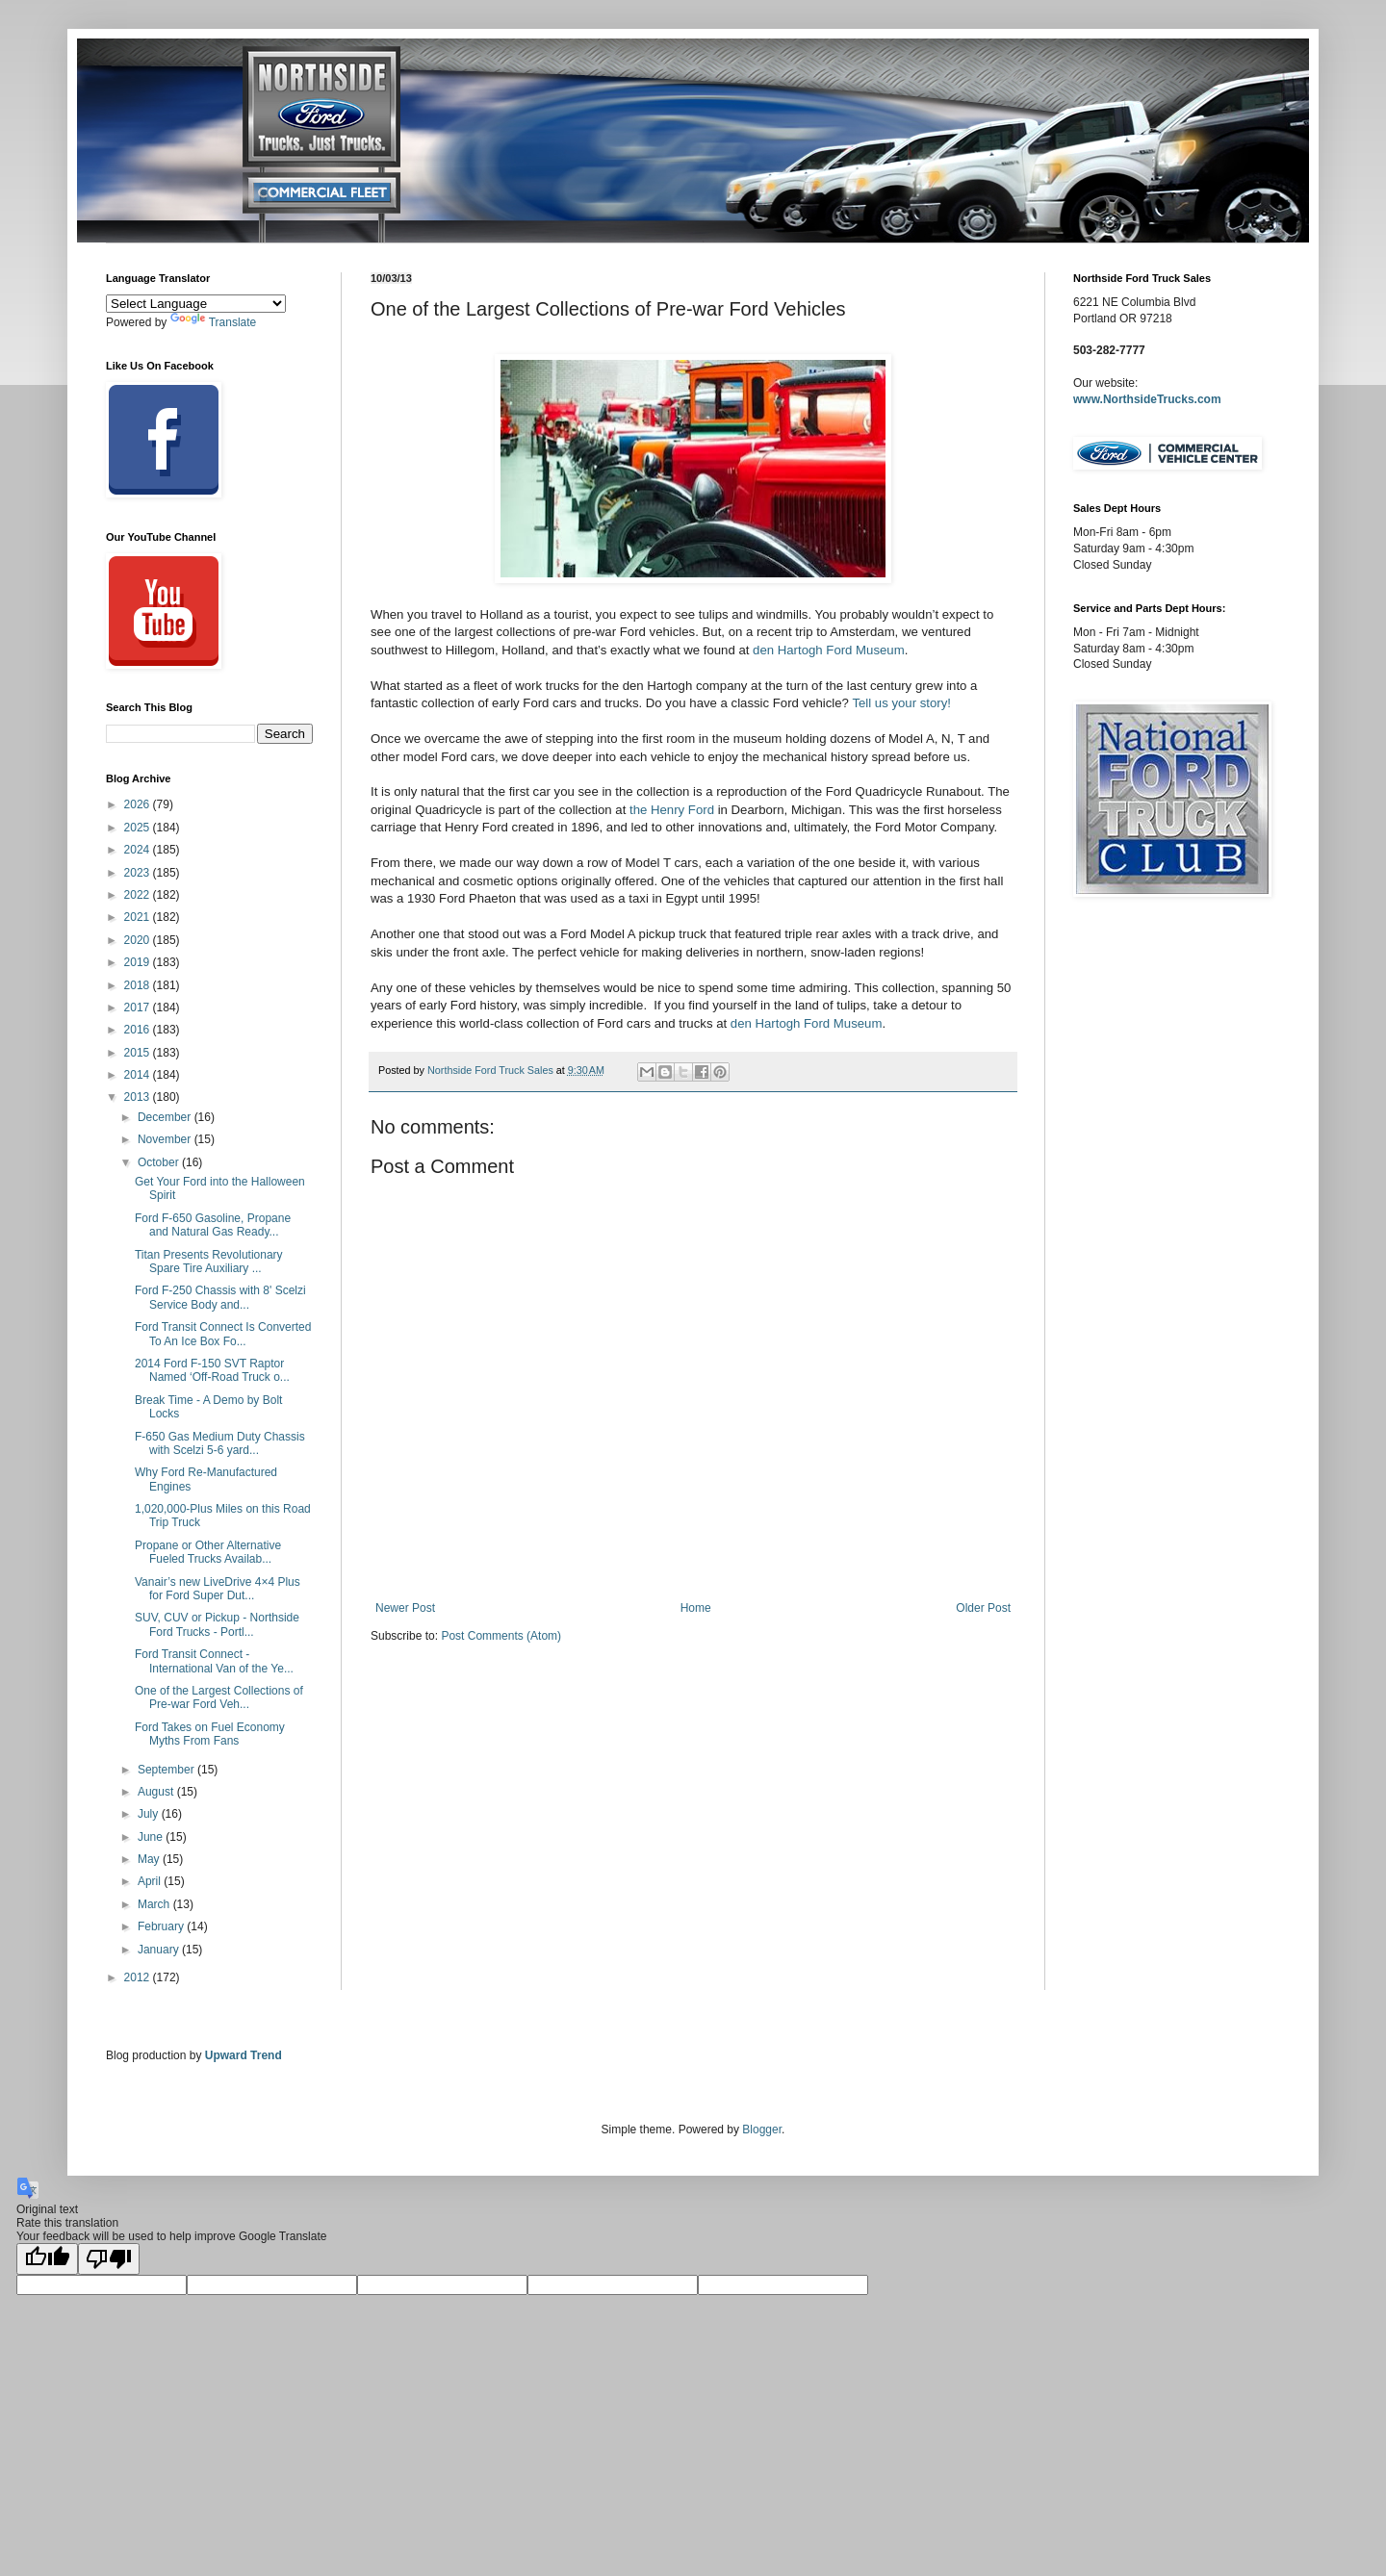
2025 (138, 827)
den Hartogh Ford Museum (829, 650)
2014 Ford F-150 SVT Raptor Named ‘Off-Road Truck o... (212, 1370)
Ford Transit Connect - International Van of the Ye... (214, 1660)
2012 (138, 1977)
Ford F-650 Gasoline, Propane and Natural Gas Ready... (213, 1224)
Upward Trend (243, 2055)
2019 (138, 962)
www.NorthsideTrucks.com (1147, 399)
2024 (138, 849)
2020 (138, 940)
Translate (213, 322)
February (162, 1926)
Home (695, 1608)
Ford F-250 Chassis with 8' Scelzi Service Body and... (220, 1297)
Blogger (762, 2129)
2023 (138, 873)
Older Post (983, 1608)
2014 (138, 1075)
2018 (138, 985)
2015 (138, 1052)
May (150, 1859)
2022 (138, 895)
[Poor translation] (109, 2259)
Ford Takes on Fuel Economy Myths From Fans (210, 1734)
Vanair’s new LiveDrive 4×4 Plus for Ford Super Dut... (217, 1588)
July (150, 1814)
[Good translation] (47, 2259)
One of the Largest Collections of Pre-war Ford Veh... (219, 1697)
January (160, 1949)
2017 (138, 1007)
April (151, 1881)
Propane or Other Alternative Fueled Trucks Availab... (208, 1552)
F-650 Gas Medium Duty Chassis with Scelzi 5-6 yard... (220, 1443)
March (155, 1904)
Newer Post (405, 1608)
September (167, 1769)
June (152, 1837)
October (160, 1162)
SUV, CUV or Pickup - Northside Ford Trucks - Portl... (217, 1624)
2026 (138, 804)
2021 (138, 917)
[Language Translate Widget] (196, 303)
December (166, 1117)
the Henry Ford (671, 810)
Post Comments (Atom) (501, 1636)
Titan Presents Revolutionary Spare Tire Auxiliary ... (209, 1261)
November (166, 1139)
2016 (138, 1029)
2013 (138, 1097)
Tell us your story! (901, 703)
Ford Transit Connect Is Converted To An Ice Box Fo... (223, 1333)
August (157, 1791)
